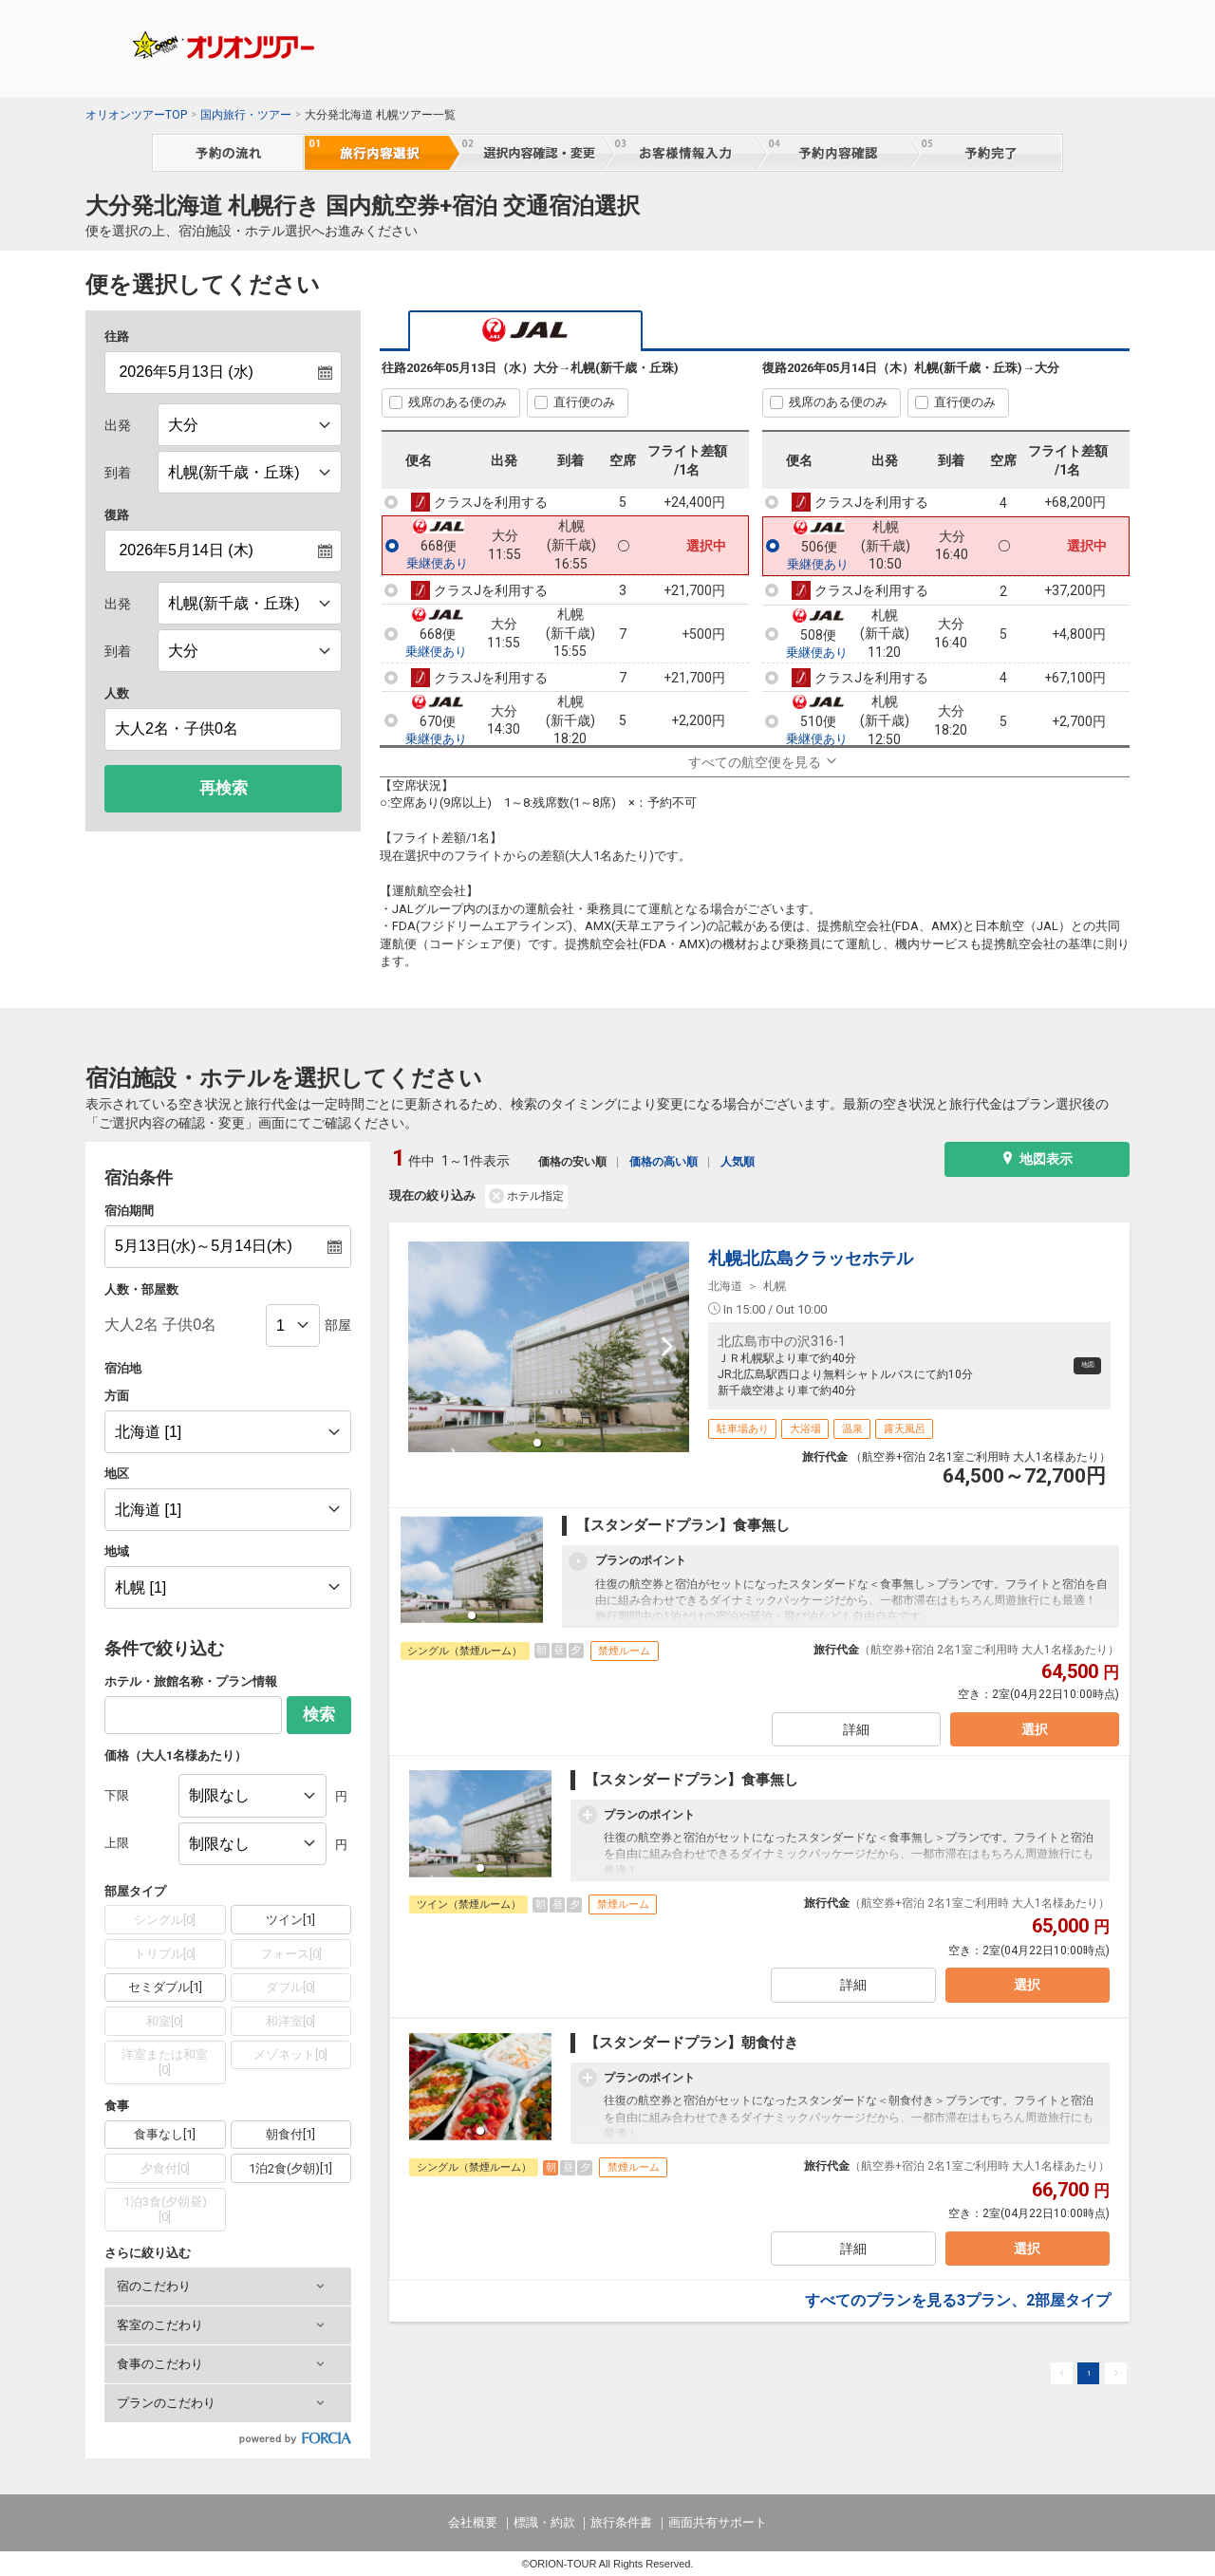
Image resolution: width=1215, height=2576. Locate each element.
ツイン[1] (290, 1920)
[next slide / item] (667, 1346)
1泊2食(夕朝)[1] (290, 2168)
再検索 (223, 788)
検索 (319, 1715)
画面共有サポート (717, 2522)
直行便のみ (584, 402)
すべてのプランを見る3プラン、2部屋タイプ (958, 2314)
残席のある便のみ (457, 402)
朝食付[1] (290, 2134)
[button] (227, 2286)
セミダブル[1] (165, 1987)
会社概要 (472, 2522)
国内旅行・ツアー (245, 114)
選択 (1028, 1737)
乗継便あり (437, 563)
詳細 (853, 1737)
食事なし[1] (165, 2134)
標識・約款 (544, 2522)
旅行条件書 (621, 2522)
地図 (1076, 1365)
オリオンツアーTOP (136, 114)
